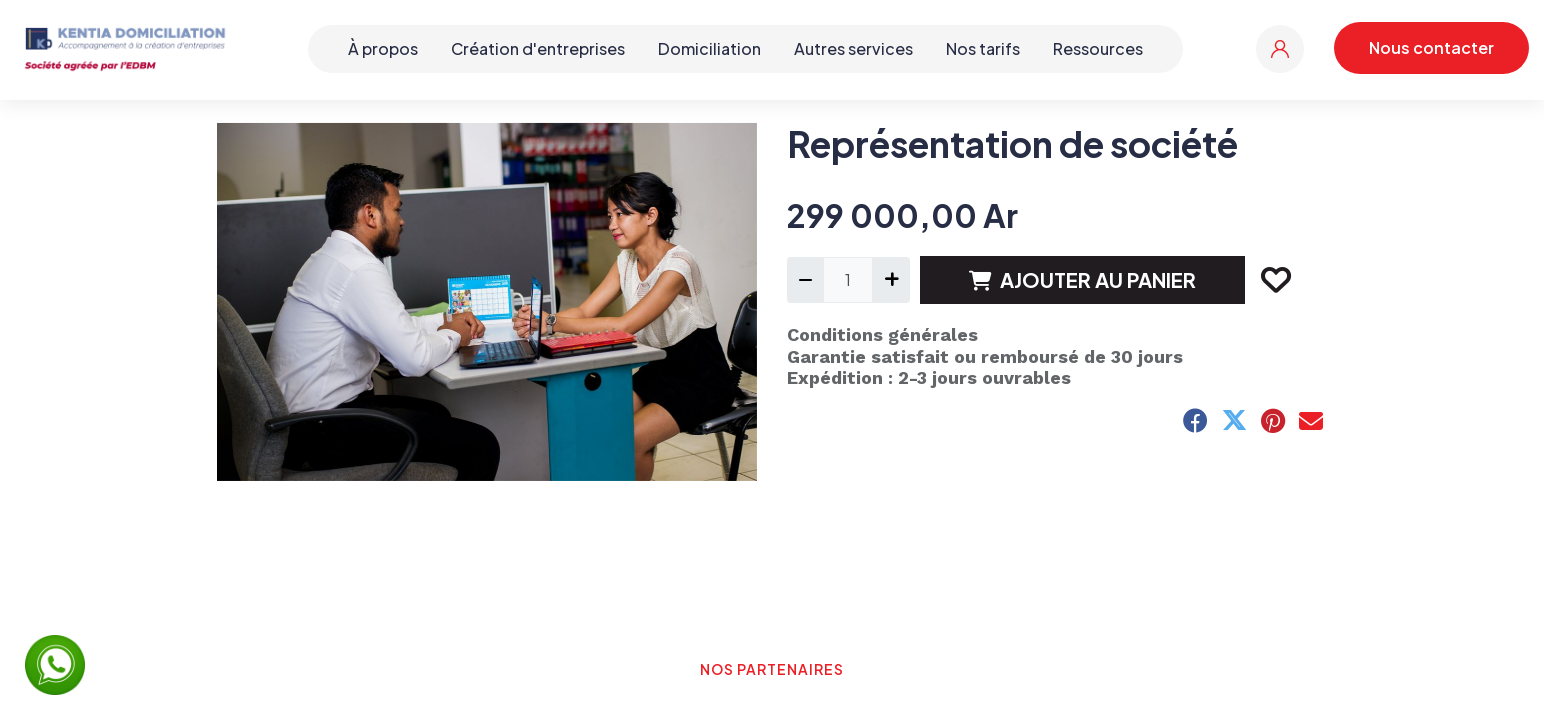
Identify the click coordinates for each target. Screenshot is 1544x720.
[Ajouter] (890, 280)
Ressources (1098, 48)
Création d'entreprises (538, 48)
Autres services (853, 48)
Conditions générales (882, 334)
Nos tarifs (983, 48)
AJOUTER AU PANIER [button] (1082, 279)
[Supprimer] (805, 280)
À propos (383, 48)
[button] (1274, 280)
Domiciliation (709, 48)
